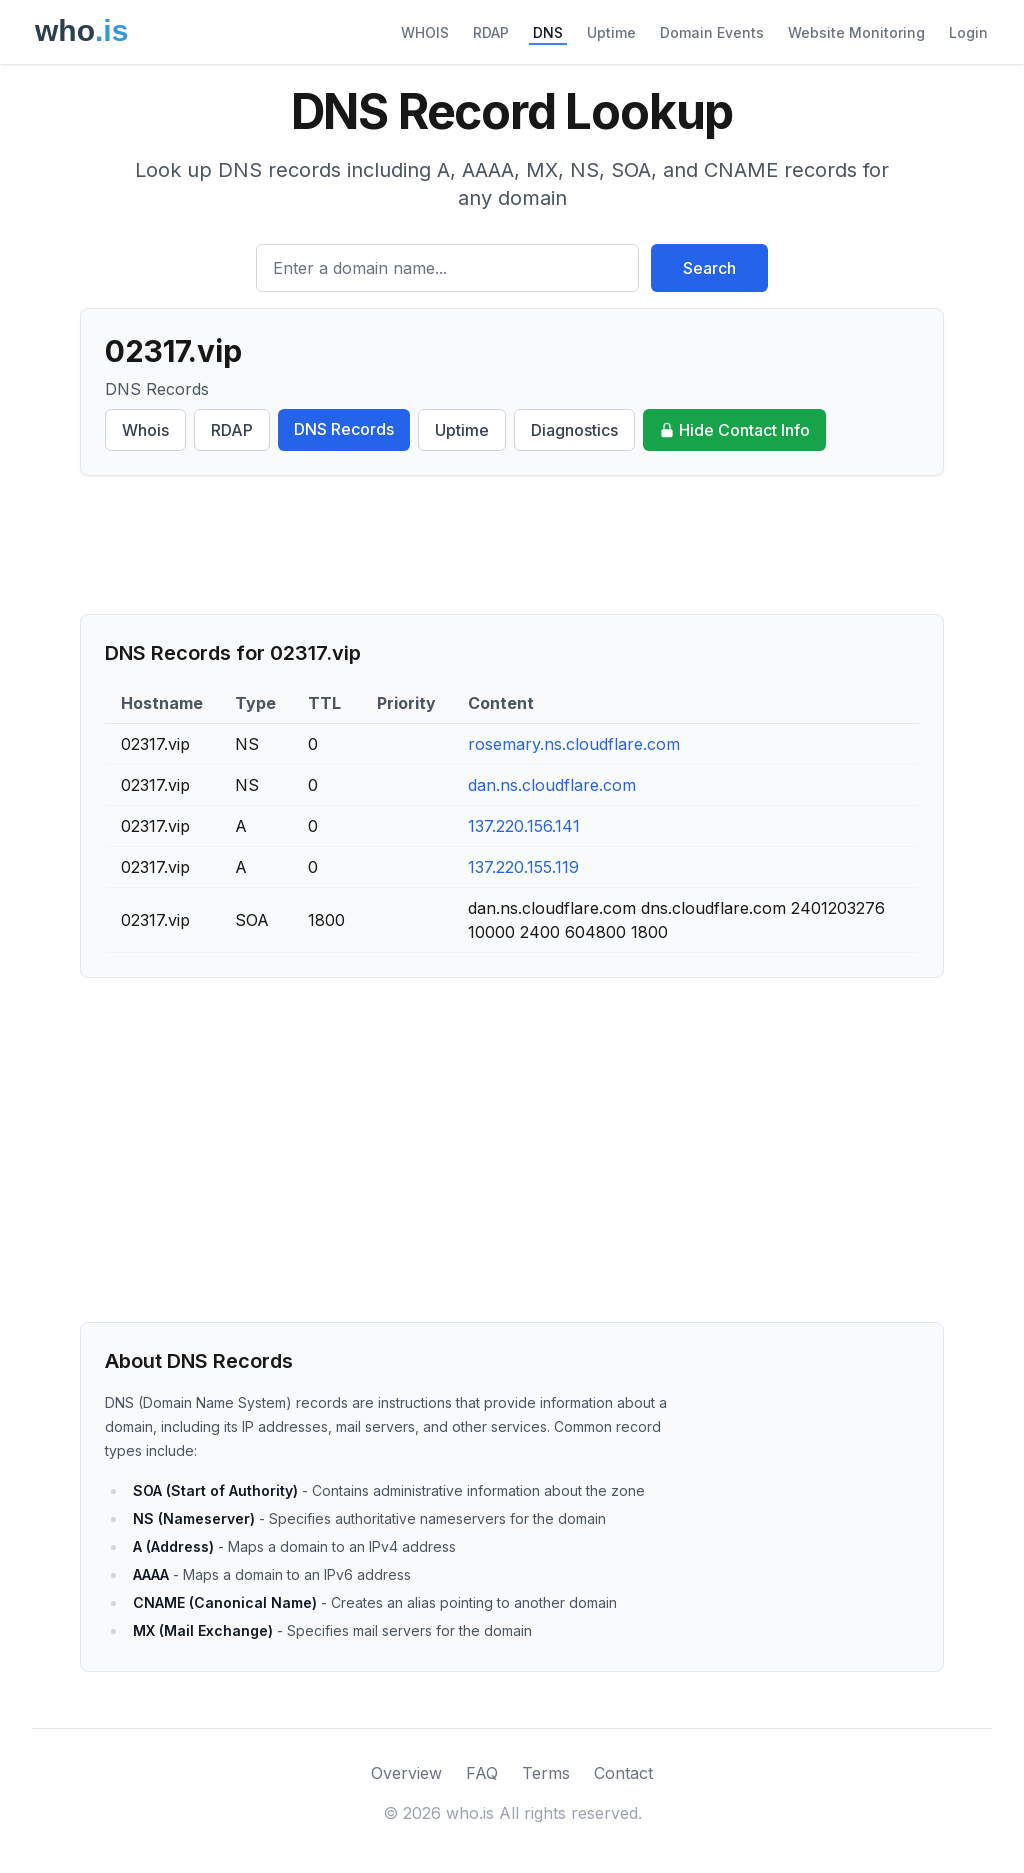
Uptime (611, 32)
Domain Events (712, 32)
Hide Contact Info (734, 430)
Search (709, 268)
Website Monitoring (856, 32)
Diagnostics (574, 430)
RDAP (491, 32)
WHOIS (425, 32)
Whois (145, 430)
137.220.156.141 (524, 826)
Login (968, 32)
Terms (546, 1773)
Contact (623, 1773)
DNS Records (344, 429)
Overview (406, 1773)
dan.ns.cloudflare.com (552, 785)
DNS (548, 32)
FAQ (482, 1773)
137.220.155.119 (523, 867)
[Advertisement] (512, 545)
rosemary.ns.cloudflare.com (574, 744)
